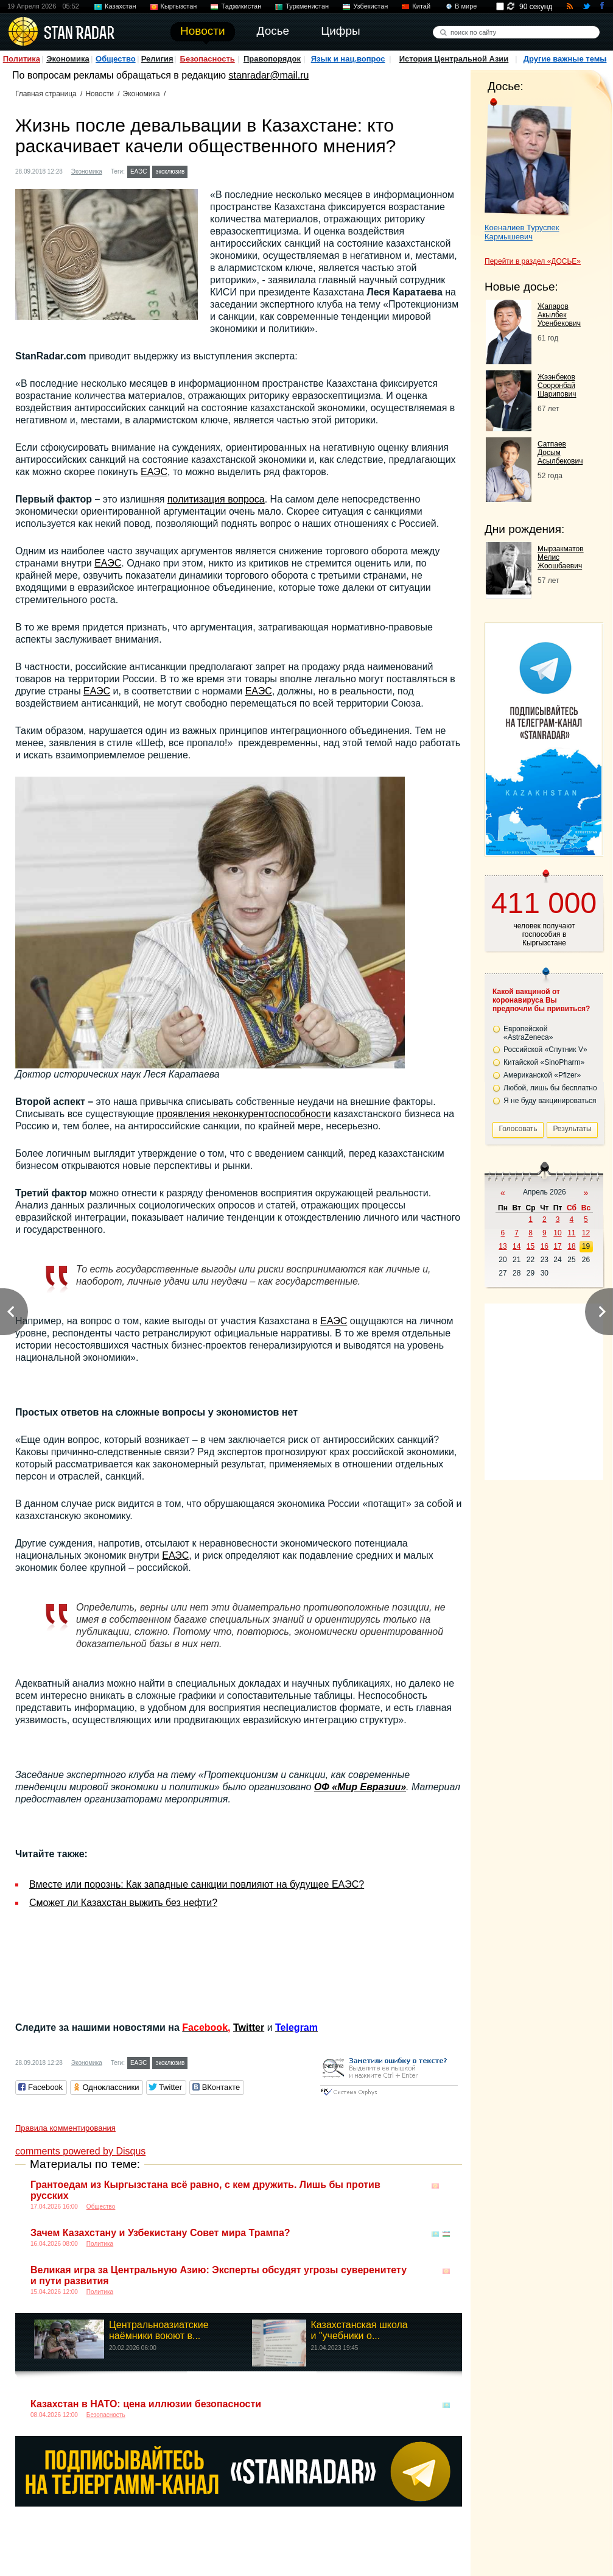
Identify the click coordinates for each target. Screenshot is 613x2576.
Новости (99, 94)
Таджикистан (241, 6)
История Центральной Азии (454, 58)
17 (557, 1246)
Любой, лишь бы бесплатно (550, 1088)
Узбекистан (370, 6)
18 (571, 1246)
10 (557, 1233)
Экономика (67, 58)
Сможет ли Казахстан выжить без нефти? (123, 1902)
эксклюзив (169, 171)
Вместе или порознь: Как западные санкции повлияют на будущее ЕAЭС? (196, 1884)
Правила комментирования (65, 2128)
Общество (116, 58)
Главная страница (46, 94)
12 (586, 1233)
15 (530, 1246)
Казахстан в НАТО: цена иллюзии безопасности (145, 2404)
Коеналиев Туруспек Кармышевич (522, 232)
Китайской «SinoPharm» (543, 1062)
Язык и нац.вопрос (348, 58)
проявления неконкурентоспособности (243, 1114)
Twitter (248, 2027)
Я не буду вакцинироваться (550, 1100)
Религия (157, 58)
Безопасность (207, 58)
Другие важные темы (565, 58)
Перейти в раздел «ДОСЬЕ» (533, 261)
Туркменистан (307, 6)
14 (516, 1246)
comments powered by (80, 2151)
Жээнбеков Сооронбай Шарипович (557, 385)
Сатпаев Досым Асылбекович (560, 452)
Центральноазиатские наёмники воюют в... (159, 2330)
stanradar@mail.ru (269, 75)
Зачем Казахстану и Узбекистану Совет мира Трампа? (160, 2233)
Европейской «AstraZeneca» (528, 1033)
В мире (466, 6)
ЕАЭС (138, 171)
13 (502, 1246)
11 (571, 1233)
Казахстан (120, 6)
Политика (21, 58)
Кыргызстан (179, 6)
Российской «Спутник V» (545, 1049)
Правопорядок (272, 58)
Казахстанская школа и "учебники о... (359, 2330)
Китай (421, 6)
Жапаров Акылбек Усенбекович (559, 315)
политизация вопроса (216, 499)
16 (544, 1246)
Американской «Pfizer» (542, 1075)
